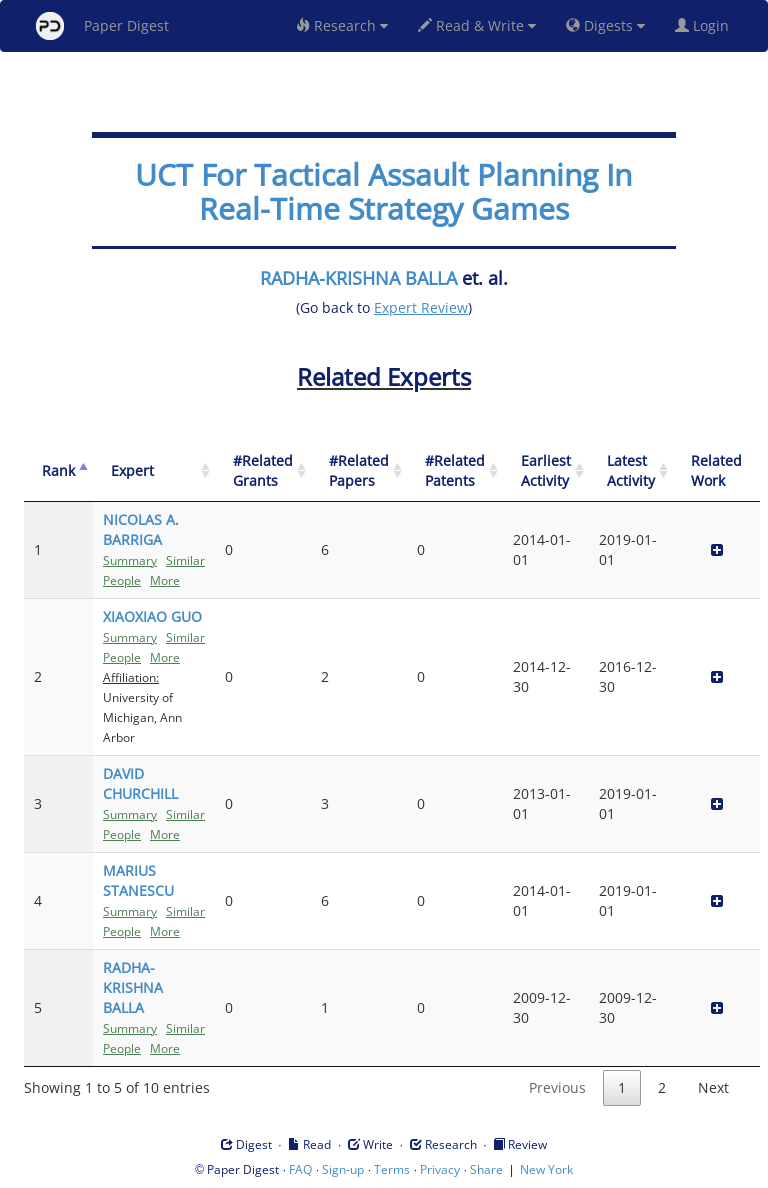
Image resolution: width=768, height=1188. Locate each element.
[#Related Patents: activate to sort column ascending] (455, 471)
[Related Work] (716, 471)
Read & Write (477, 25)
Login (706, 25)
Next (713, 1087)
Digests (605, 25)
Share (486, 1169)
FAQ (300, 1169)
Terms (392, 1169)
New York (546, 1169)
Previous (557, 1087)
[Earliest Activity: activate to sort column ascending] (546, 471)
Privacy (440, 1169)
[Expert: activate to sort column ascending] (154, 471)
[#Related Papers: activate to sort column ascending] (359, 471)
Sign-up (343, 1169)
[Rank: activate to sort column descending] (58, 471)
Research (342, 25)
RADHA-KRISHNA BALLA (358, 278)
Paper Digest (102, 26)
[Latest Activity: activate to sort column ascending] (631, 471)
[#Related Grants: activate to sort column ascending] (263, 471)
